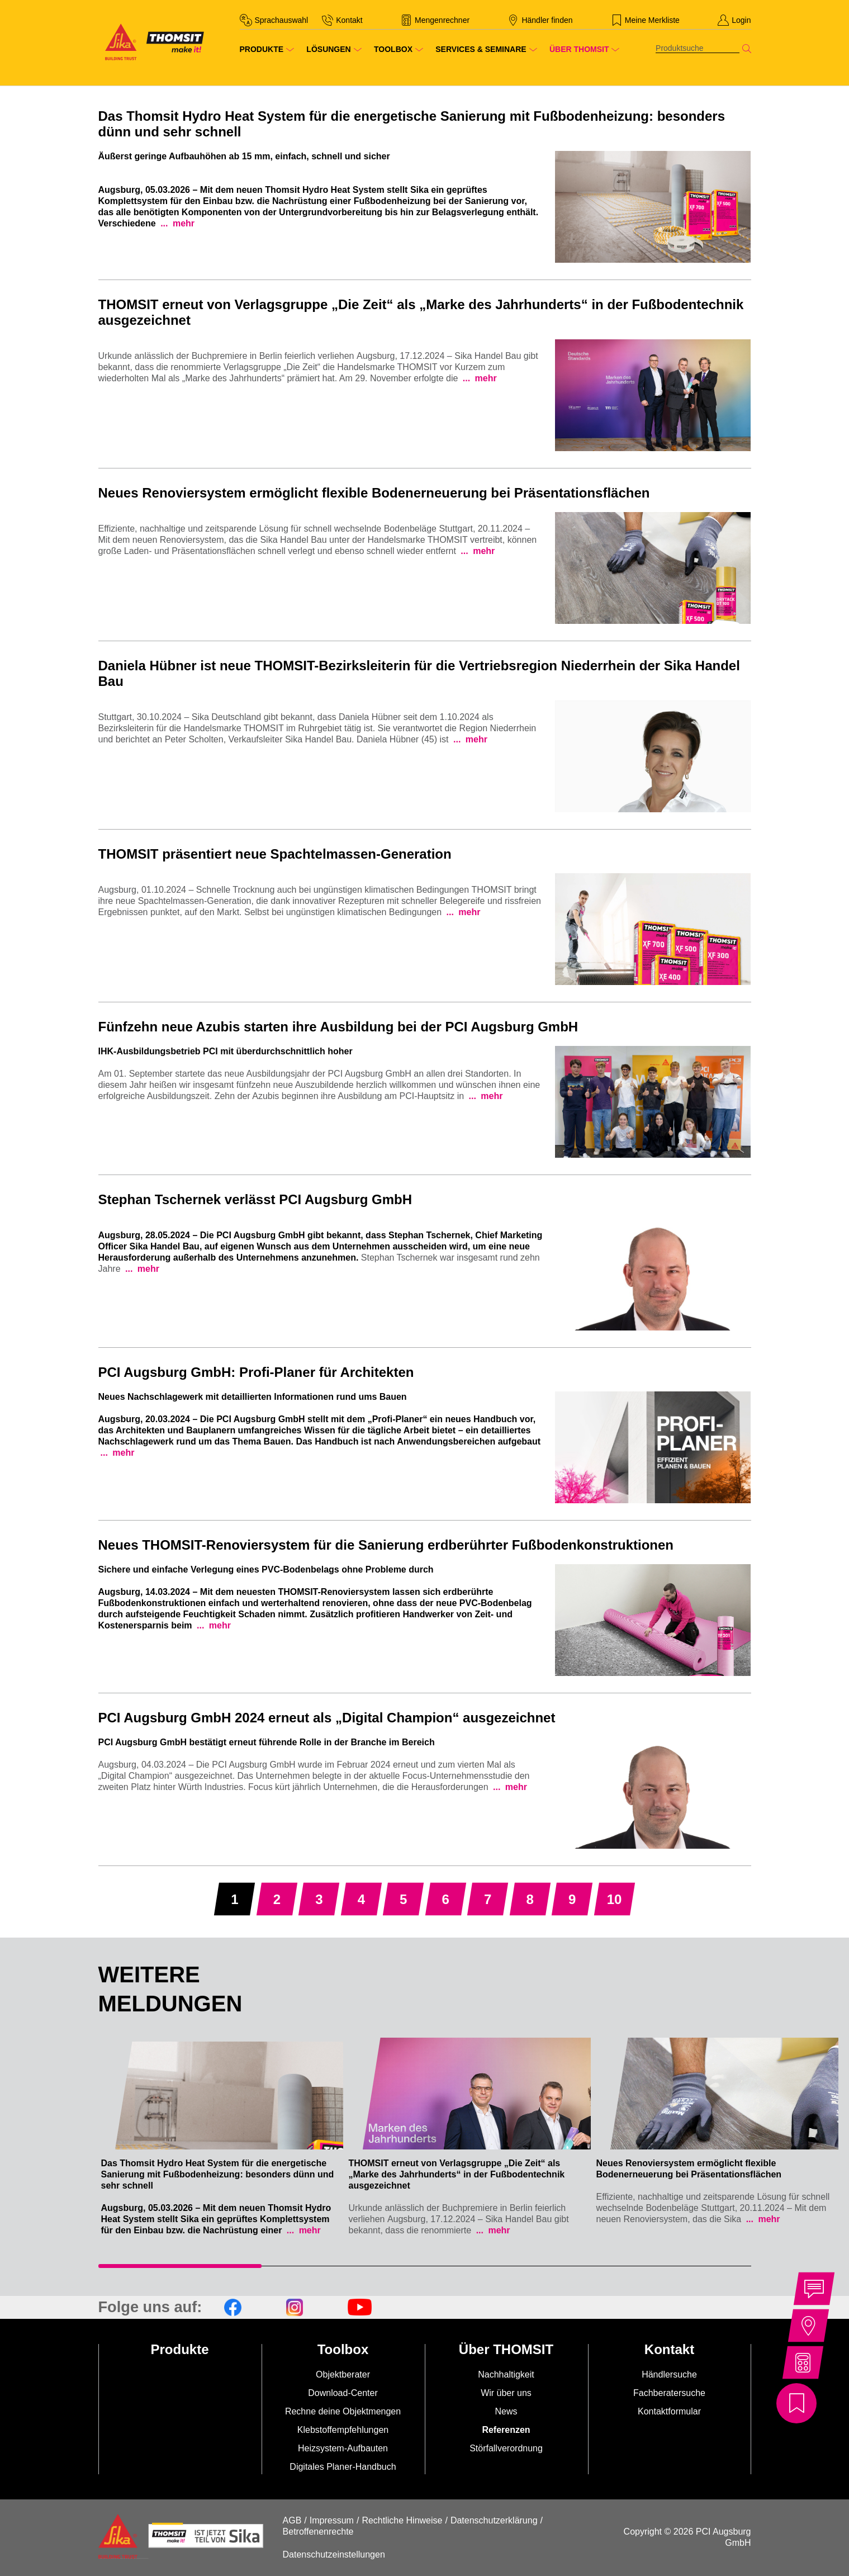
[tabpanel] (222, 2140)
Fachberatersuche (669, 2393)
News (506, 2411)
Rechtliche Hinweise (402, 2520)
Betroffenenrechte (318, 2531)
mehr (182, 223)
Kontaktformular (669, 2411)
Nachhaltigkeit (506, 2374)
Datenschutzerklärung (494, 2520)
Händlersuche (669, 2374)
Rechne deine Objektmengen (343, 2411)
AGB (292, 2520)
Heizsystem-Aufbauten (343, 2448)
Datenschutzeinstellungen (334, 2554)
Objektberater (343, 2374)
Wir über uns (506, 2393)
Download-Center (343, 2393)
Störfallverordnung (506, 2448)
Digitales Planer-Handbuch (343, 2466)
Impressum (332, 2520)
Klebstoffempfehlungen (342, 2430)
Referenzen (506, 2430)
